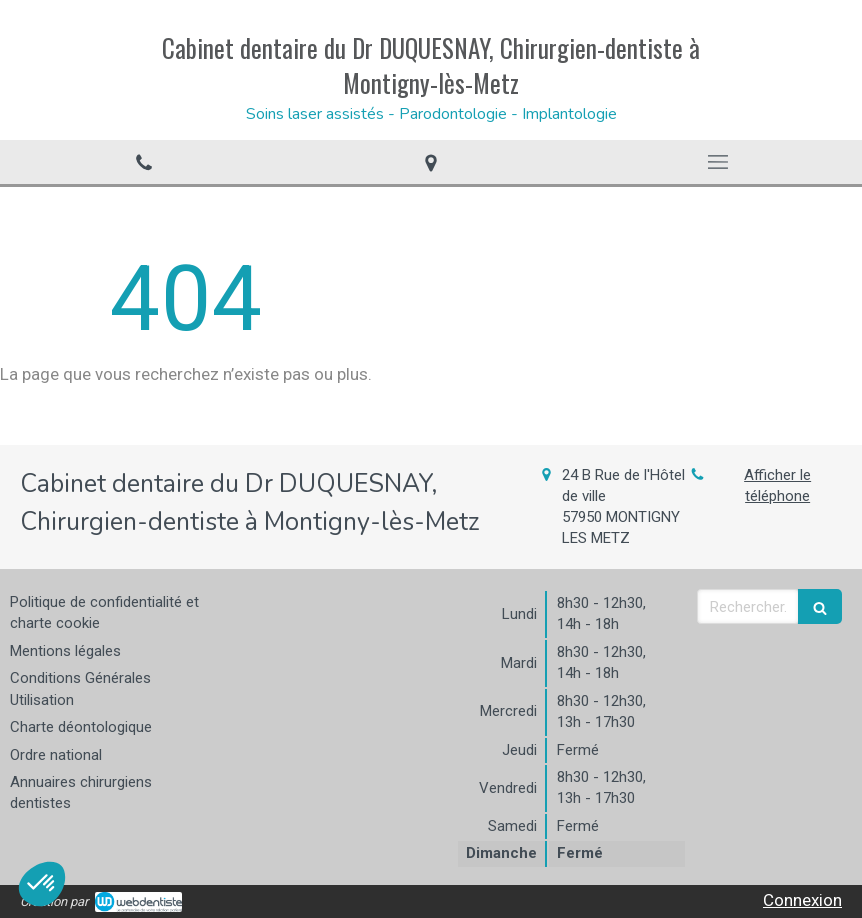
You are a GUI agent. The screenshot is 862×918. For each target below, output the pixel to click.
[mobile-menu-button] (718, 162)
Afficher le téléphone (777, 485)
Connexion (802, 900)
